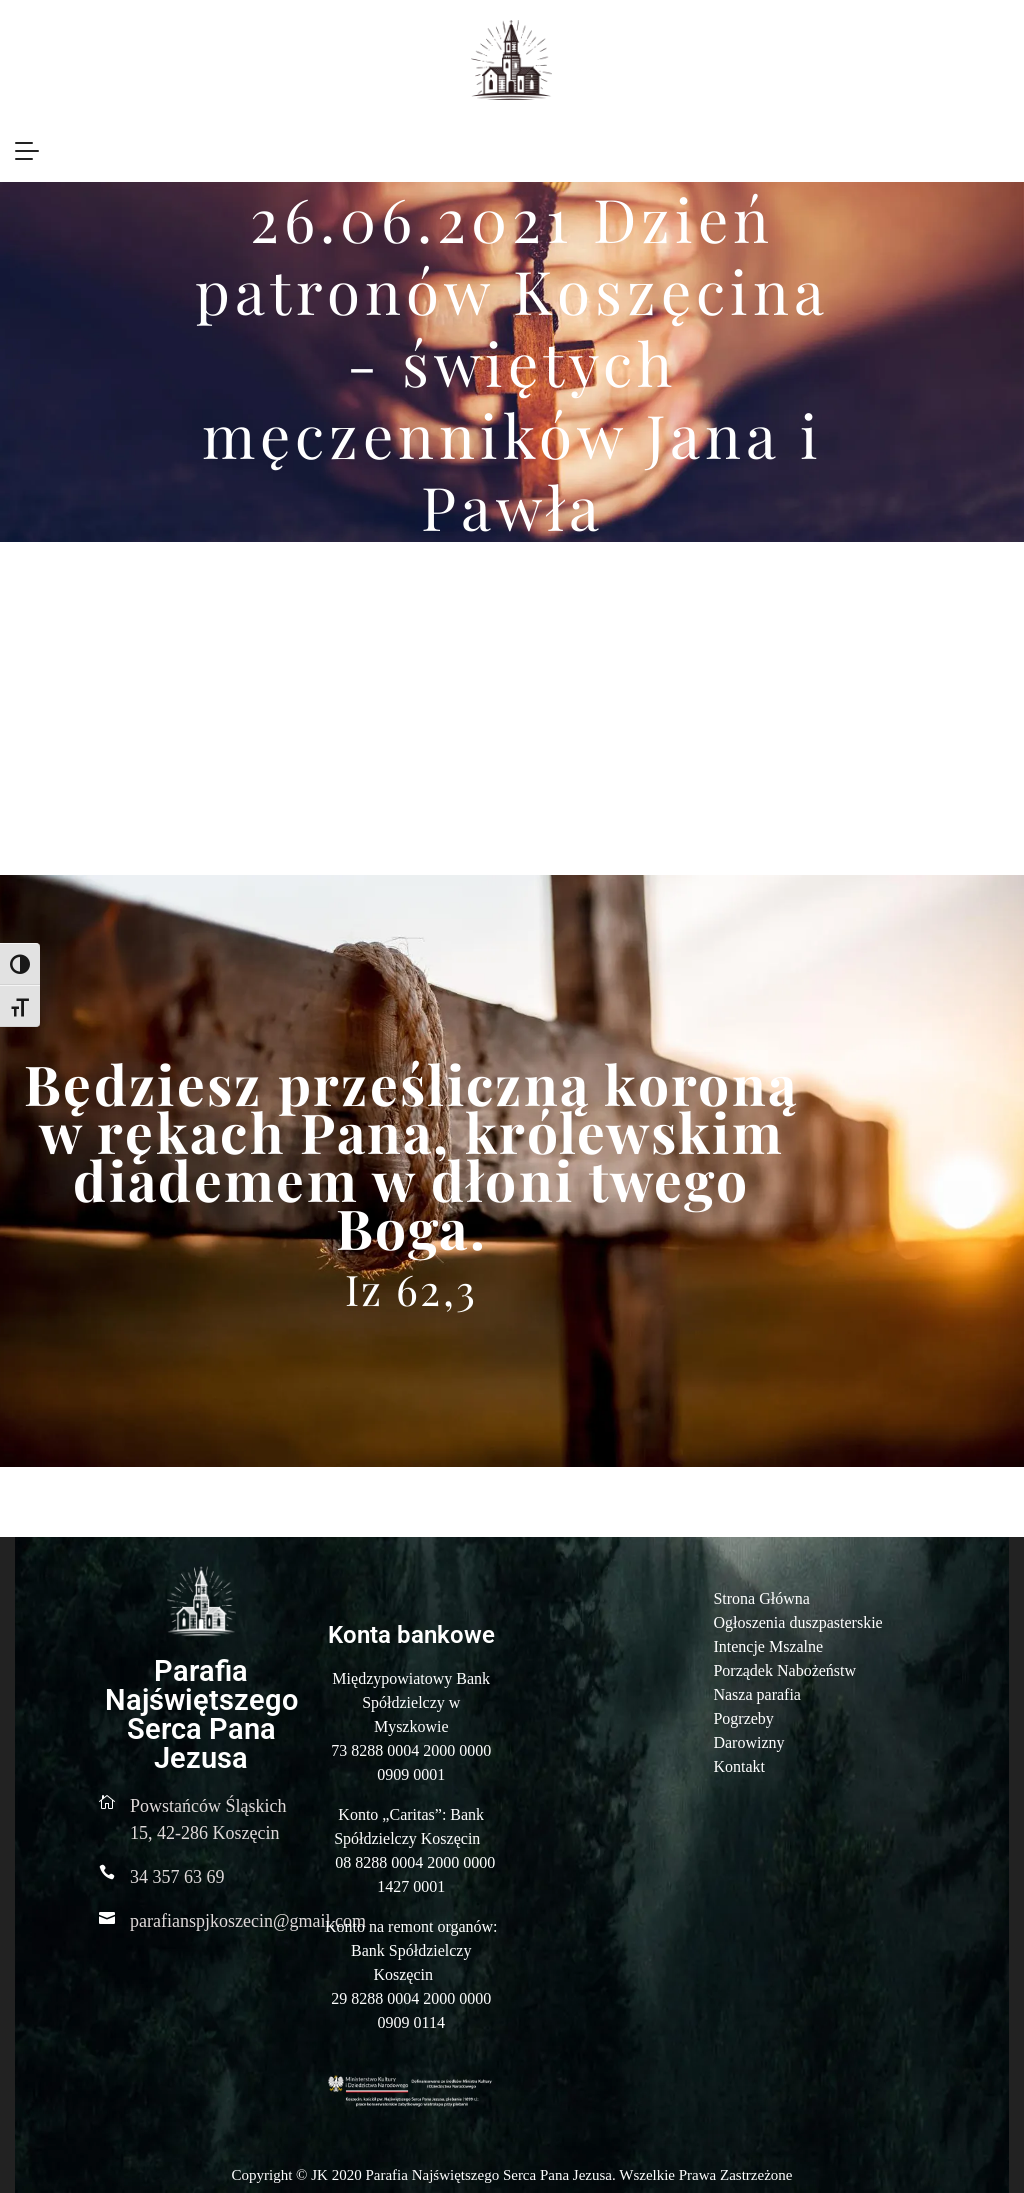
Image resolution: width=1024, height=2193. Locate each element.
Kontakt (739, 1766)
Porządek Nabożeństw (784, 1670)
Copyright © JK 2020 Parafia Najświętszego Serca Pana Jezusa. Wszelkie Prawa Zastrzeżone (512, 2175)
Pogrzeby (743, 1718)
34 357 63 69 (177, 1877)
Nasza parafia (757, 1694)
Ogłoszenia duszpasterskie (797, 1622)
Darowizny (748, 1742)
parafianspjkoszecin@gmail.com (248, 1921)
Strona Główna (761, 1598)
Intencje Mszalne (768, 1646)
